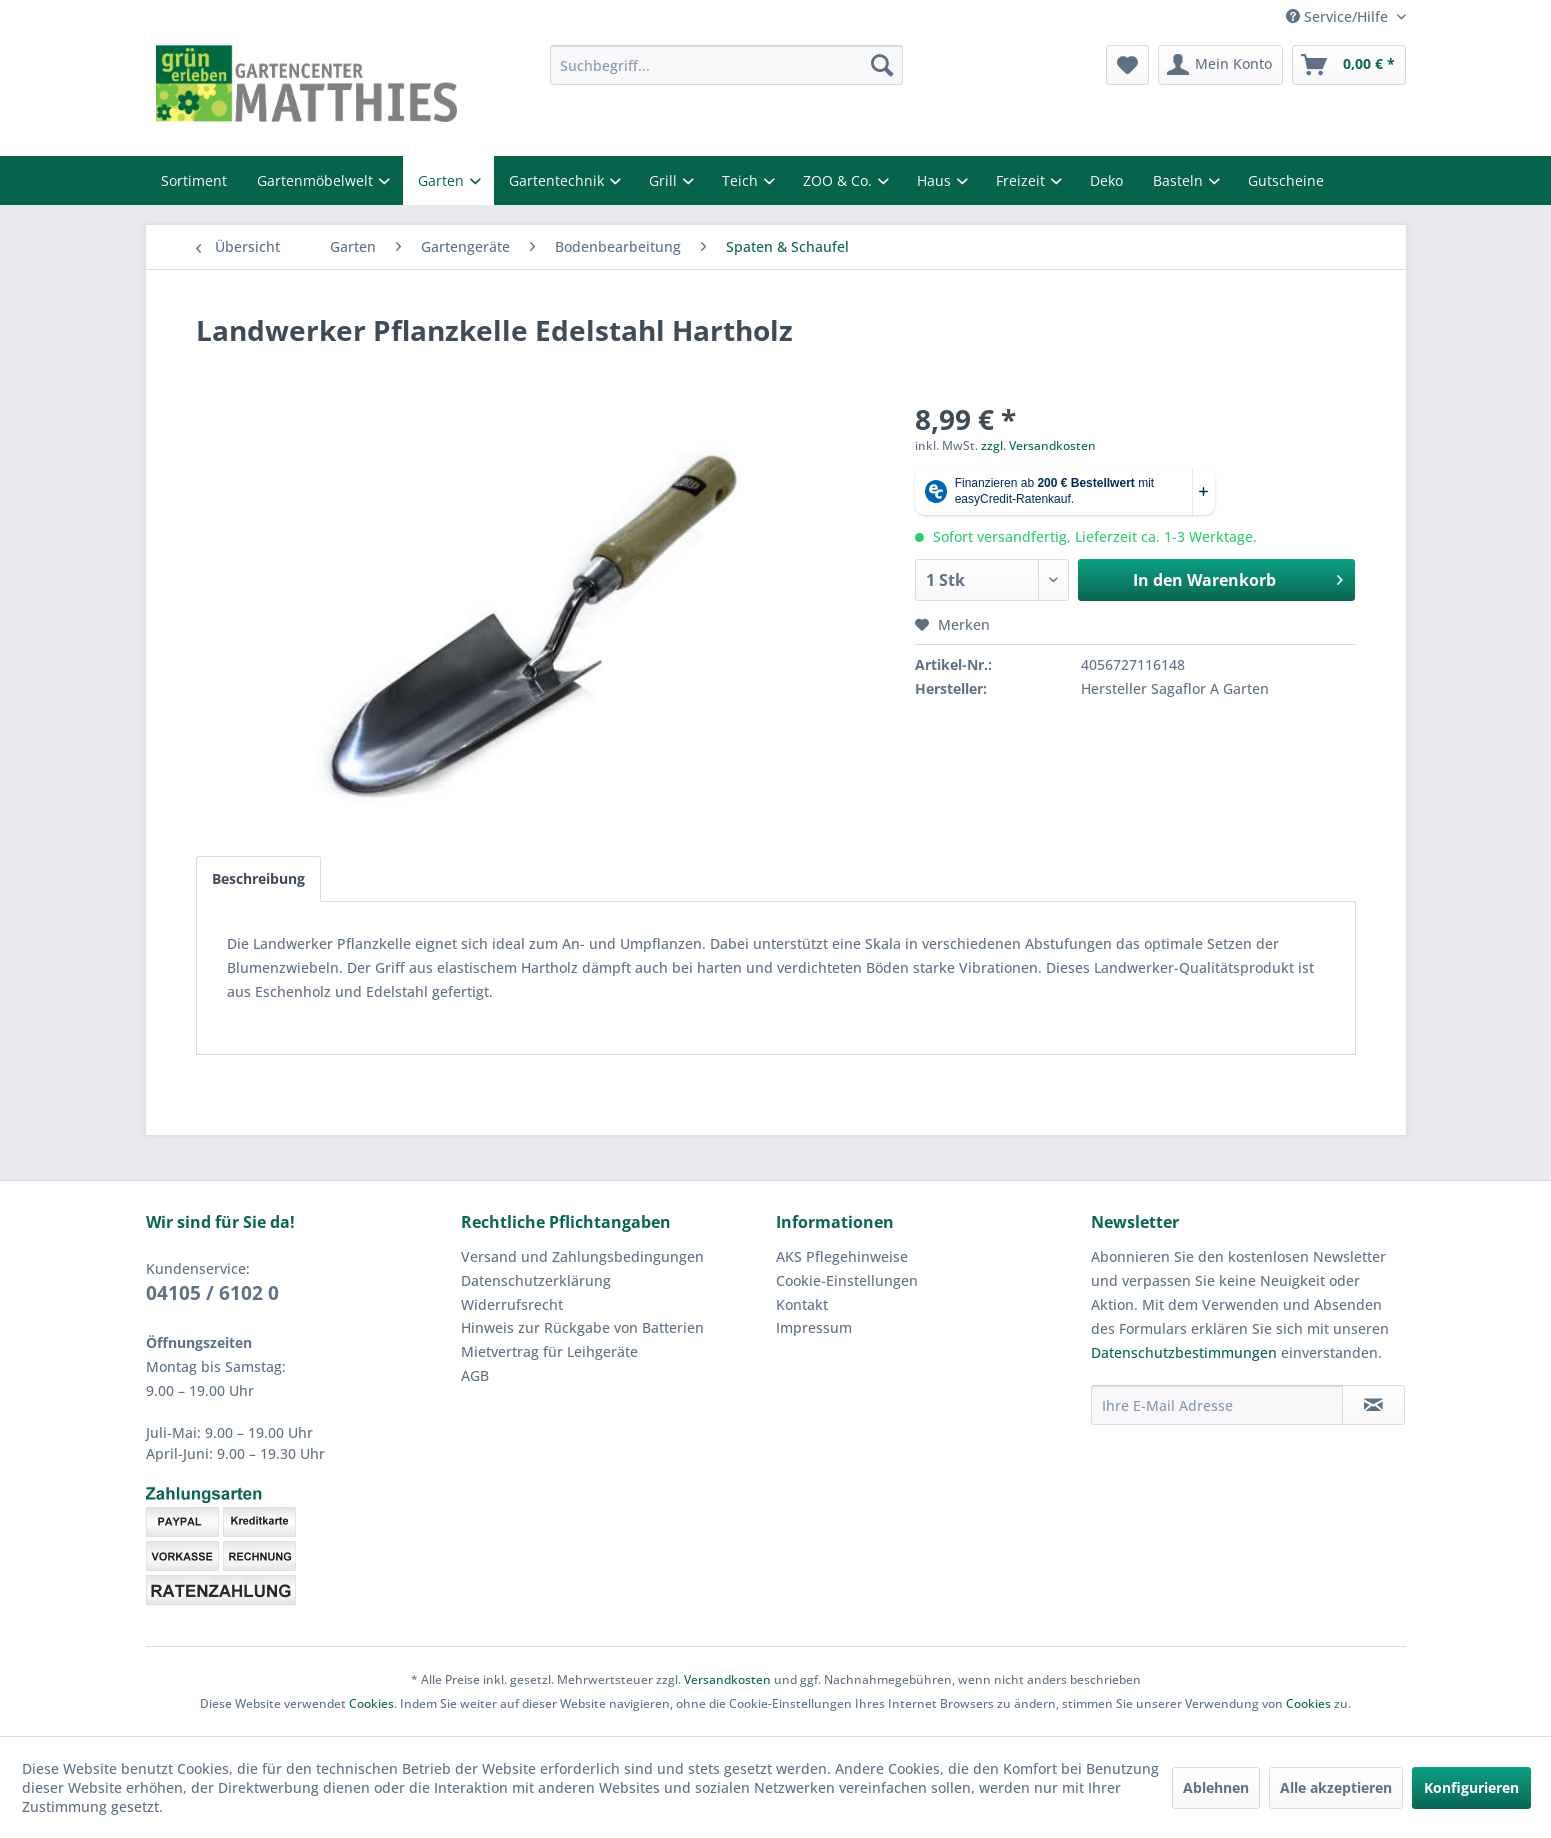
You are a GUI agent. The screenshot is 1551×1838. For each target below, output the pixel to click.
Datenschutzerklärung (536, 1280)
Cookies (371, 1703)
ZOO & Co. (839, 180)
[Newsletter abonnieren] (1373, 1405)
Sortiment (194, 180)
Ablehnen (1216, 1787)
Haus (936, 180)
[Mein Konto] (1220, 65)
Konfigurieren (1471, 1787)
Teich (742, 180)
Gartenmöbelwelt (317, 180)
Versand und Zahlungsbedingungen (582, 1256)
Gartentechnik (558, 180)
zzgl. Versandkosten (1038, 445)
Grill (665, 180)
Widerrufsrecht (512, 1304)
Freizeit (1022, 180)
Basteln (1180, 180)
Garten (443, 180)
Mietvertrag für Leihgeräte (549, 1351)
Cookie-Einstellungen (847, 1280)
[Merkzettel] (1127, 65)
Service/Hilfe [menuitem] (1339, 16)
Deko (1106, 180)
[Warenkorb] (1349, 65)
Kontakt (802, 1304)
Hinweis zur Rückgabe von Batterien (582, 1327)
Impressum (814, 1327)
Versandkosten (727, 1679)
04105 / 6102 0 (212, 1293)
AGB (475, 1375)
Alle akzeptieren (1336, 1787)
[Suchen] (882, 65)
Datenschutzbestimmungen (1184, 1352)
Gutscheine (1286, 180)
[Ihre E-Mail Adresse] (1217, 1405)
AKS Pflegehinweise (842, 1256)
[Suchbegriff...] (726, 65)
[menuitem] (726, 65)
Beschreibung (258, 878)
